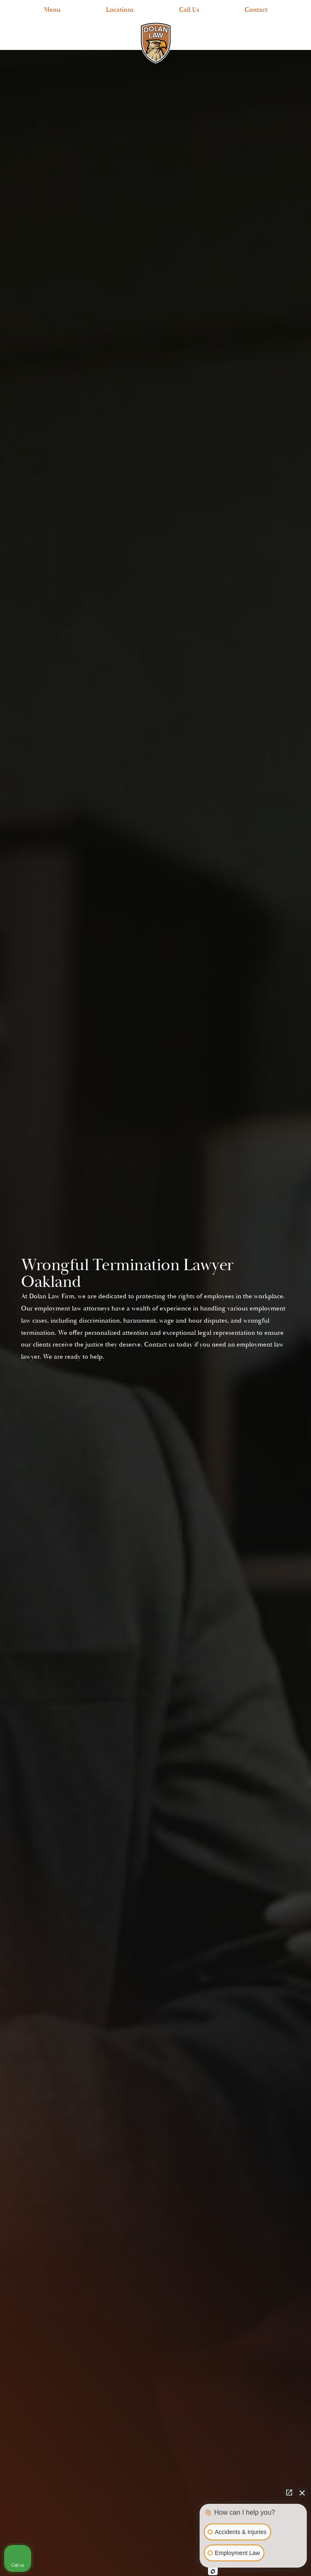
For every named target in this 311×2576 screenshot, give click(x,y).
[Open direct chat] (289, 2492)
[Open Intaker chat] (213, 2571)
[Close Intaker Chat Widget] (302, 2492)
